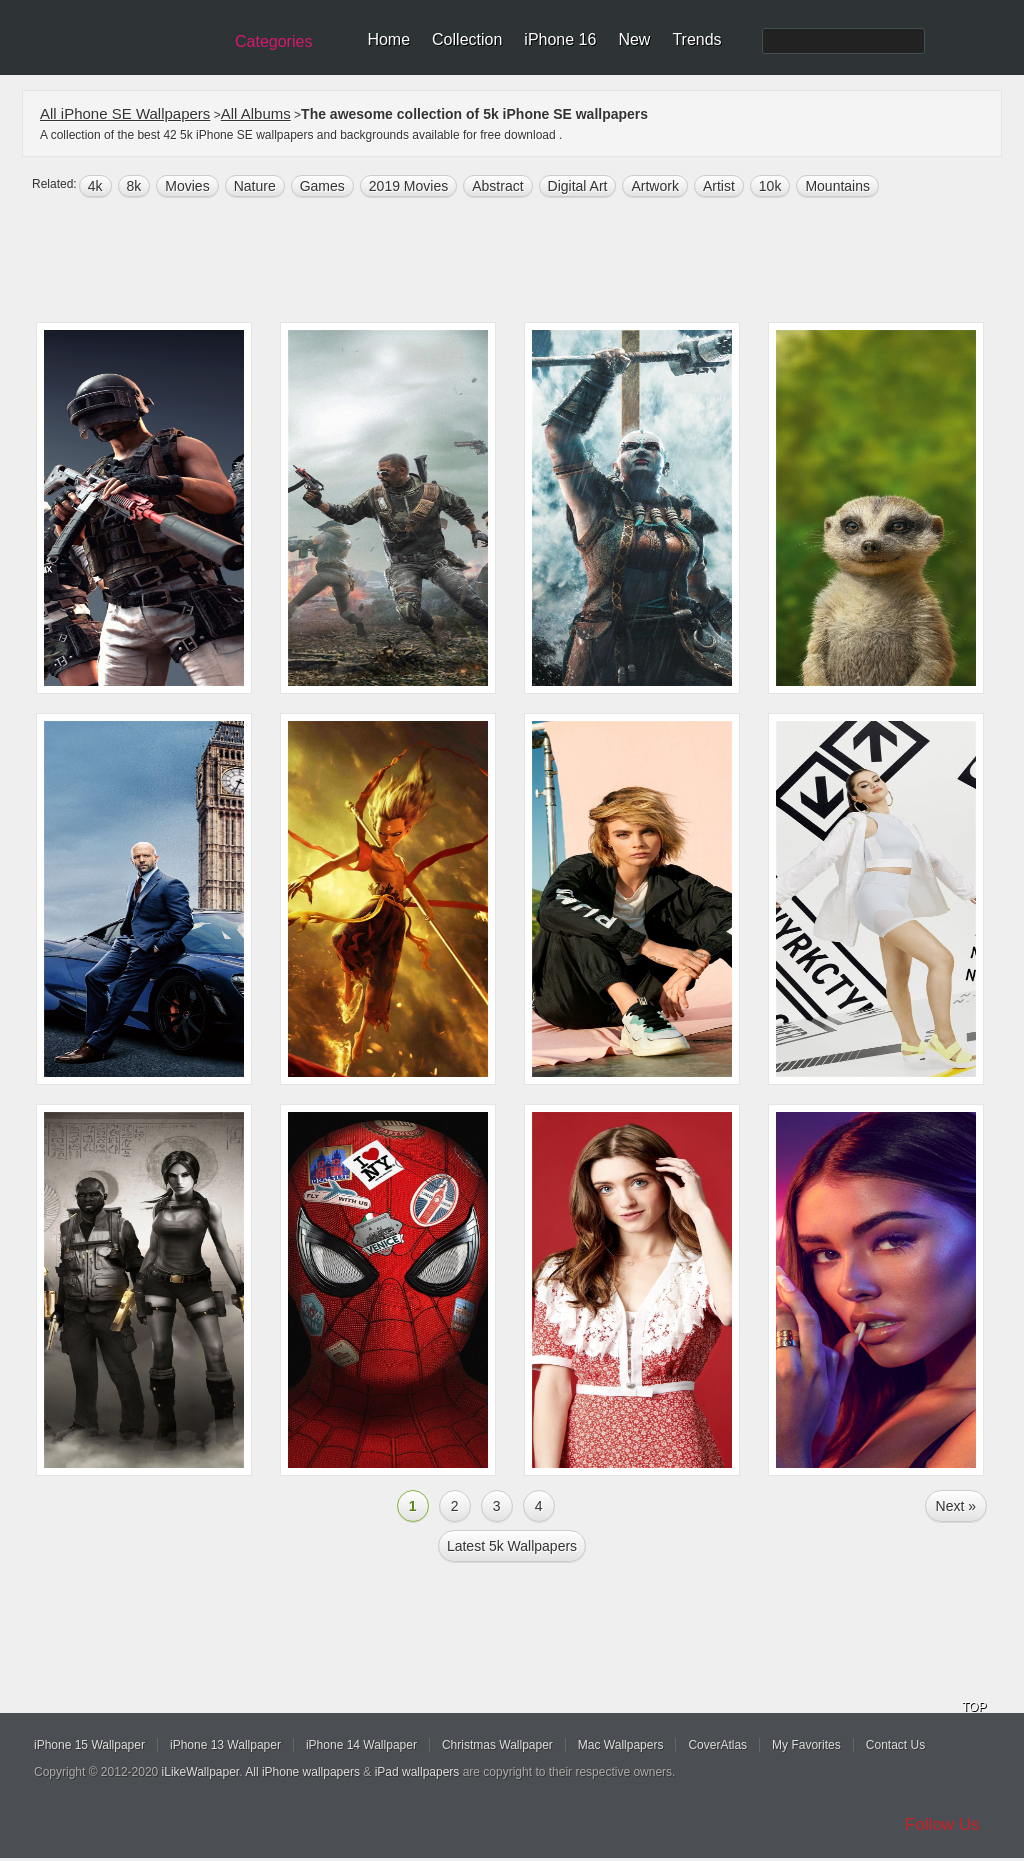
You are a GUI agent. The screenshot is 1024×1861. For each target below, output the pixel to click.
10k (770, 186)
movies (187, 186)
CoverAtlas (717, 1745)
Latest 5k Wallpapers (512, 1546)
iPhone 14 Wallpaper (361, 1745)
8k (134, 186)
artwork (654, 186)
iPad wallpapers (417, 1772)
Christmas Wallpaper (497, 1745)
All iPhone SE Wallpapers (125, 113)
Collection (467, 39)
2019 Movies (408, 186)
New (634, 39)
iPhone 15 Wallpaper (89, 1745)
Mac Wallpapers (621, 1745)
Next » (956, 1506)
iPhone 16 (560, 39)
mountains (837, 186)
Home (388, 39)
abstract (497, 186)
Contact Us (895, 1745)
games (322, 186)
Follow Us (942, 1824)
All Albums (256, 113)
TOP (974, 1707)
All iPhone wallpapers (302, 1772)
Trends (696, 39)
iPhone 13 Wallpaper (225, 1745)
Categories (273, 41)
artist (719, 186)
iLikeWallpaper (201, 1772)
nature (255, 186)
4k (95, 186)
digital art (578, 186)
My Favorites (806, 1745)
